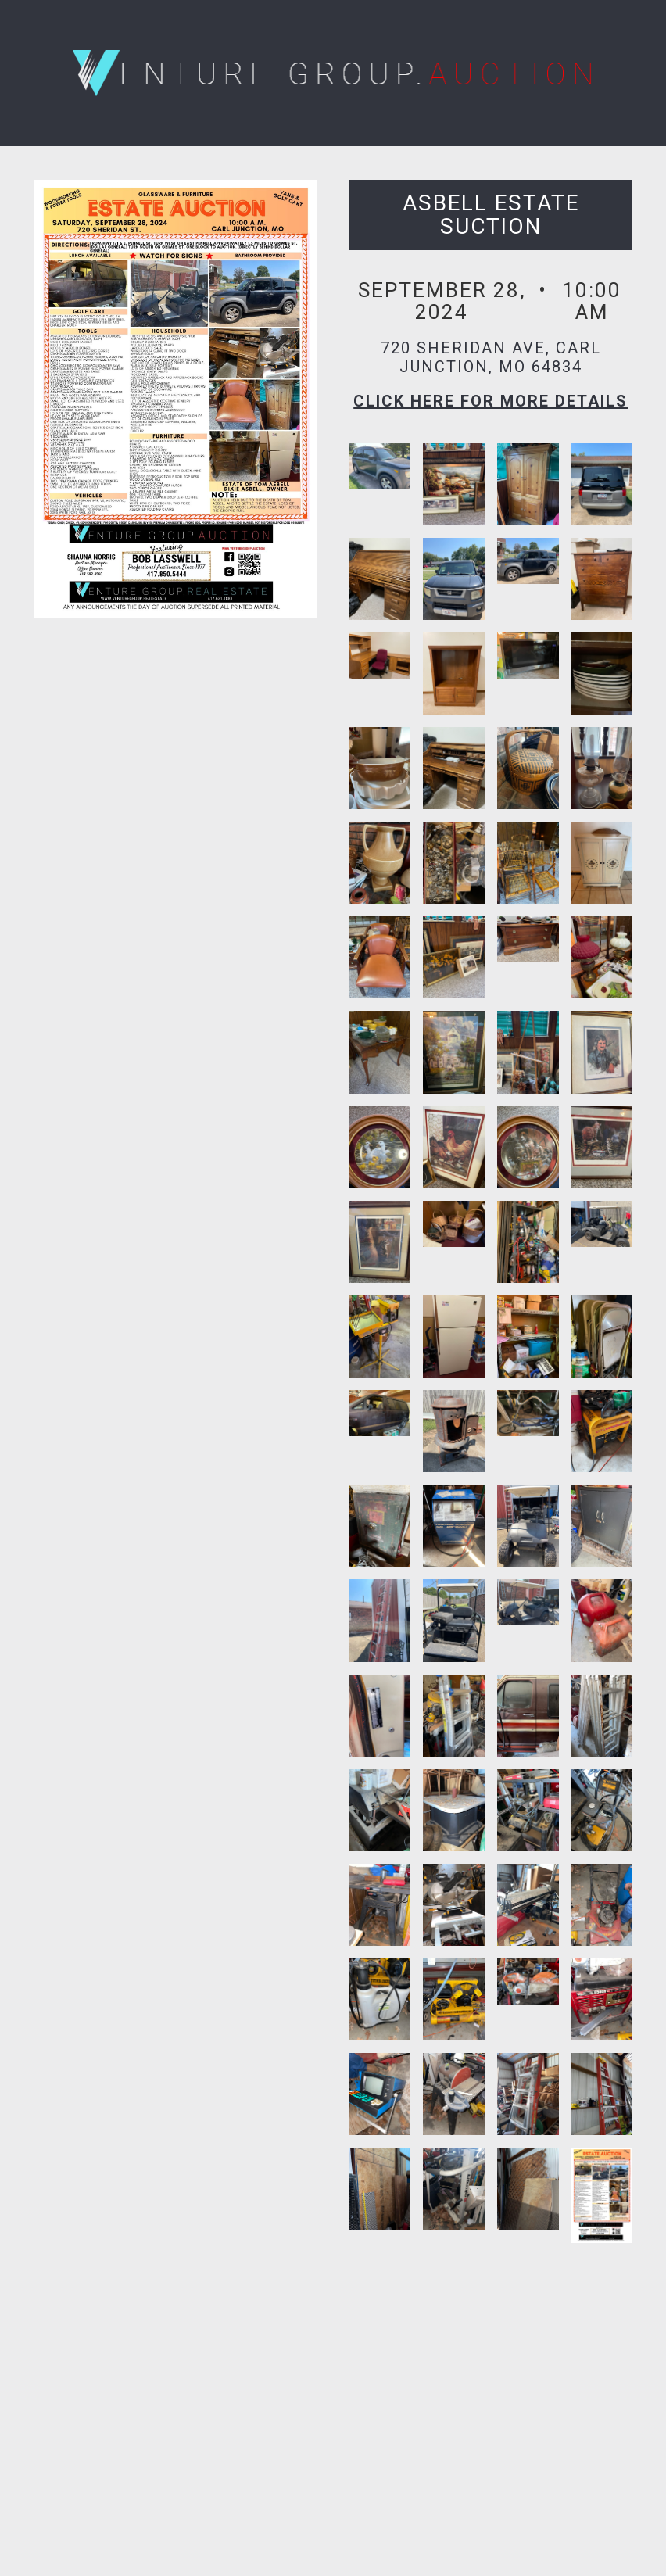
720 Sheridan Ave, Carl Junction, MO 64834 (491, 357)
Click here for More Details (490, 401)
